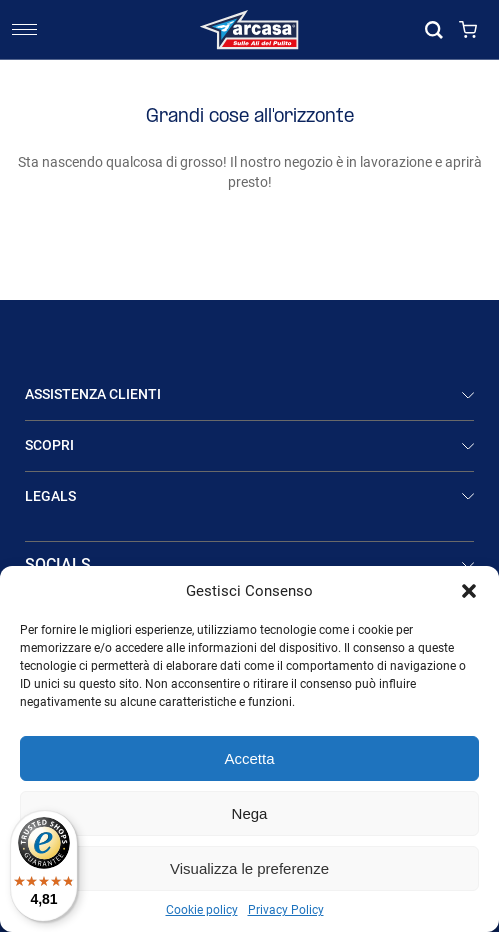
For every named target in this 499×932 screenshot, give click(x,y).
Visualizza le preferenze (249, 868)
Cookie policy (202, 910)
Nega (250, 813)
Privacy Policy (286, 910)
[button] (469, 591)
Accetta (249, 758)
